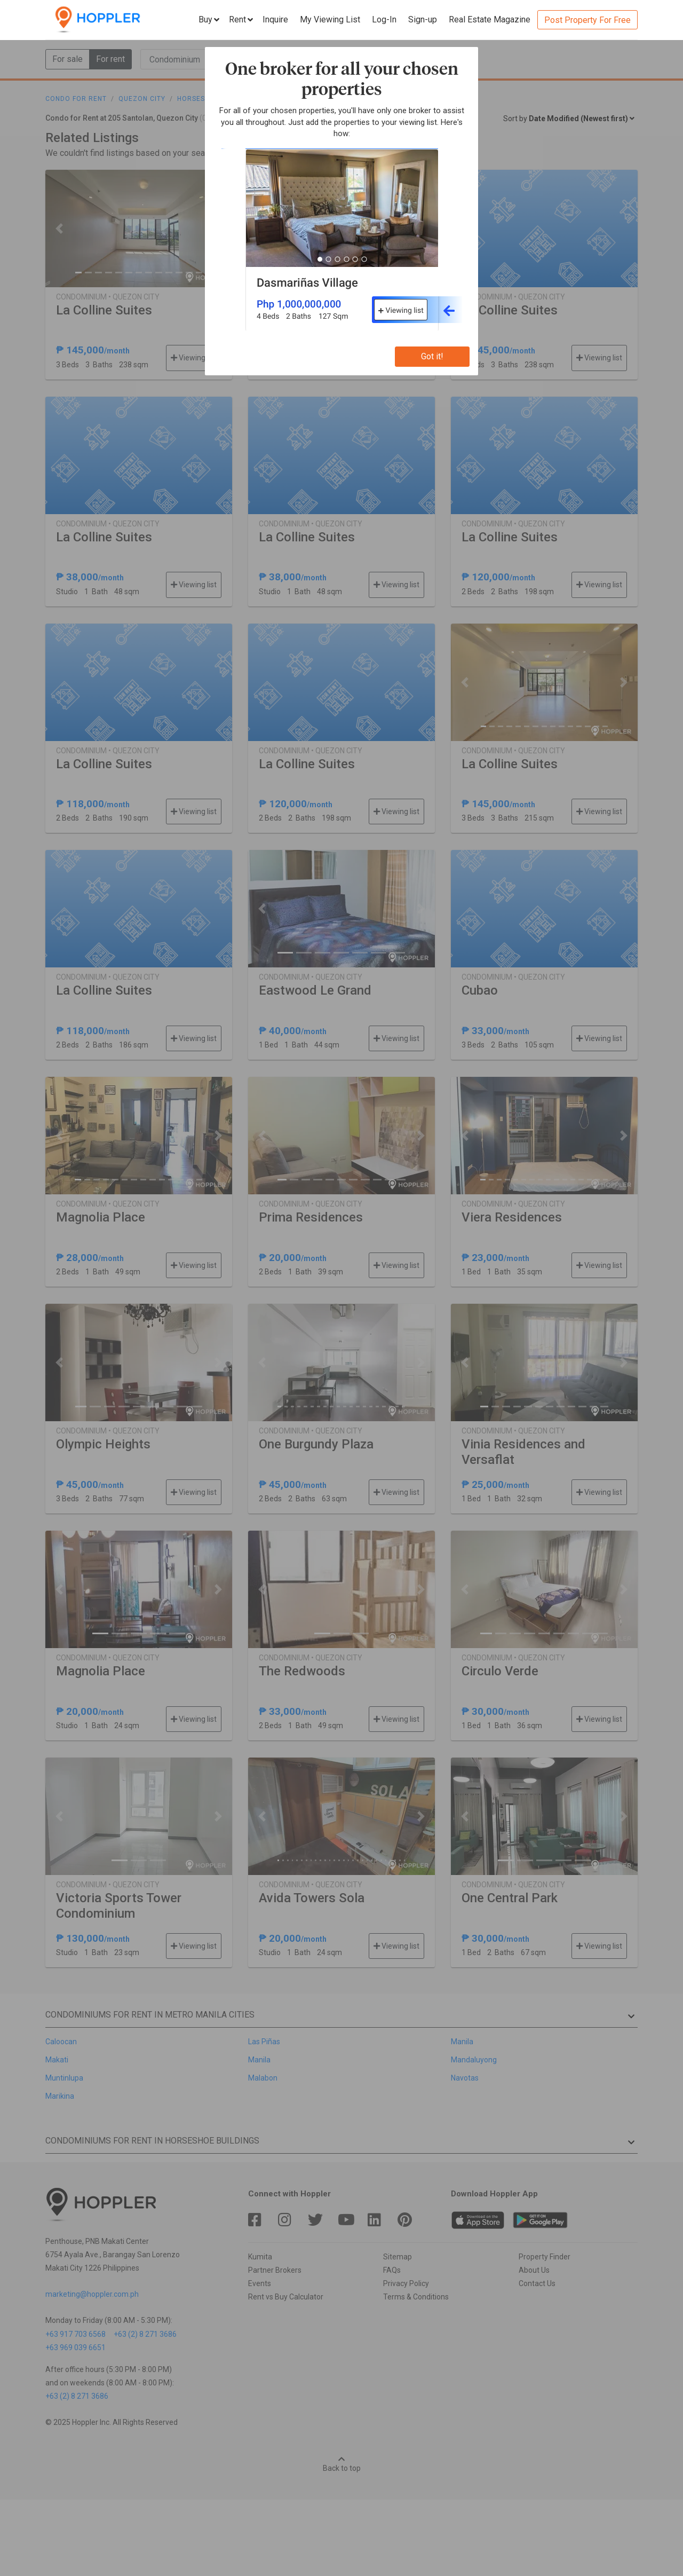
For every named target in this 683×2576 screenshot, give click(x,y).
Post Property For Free (587, 20)
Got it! (432, 356)
